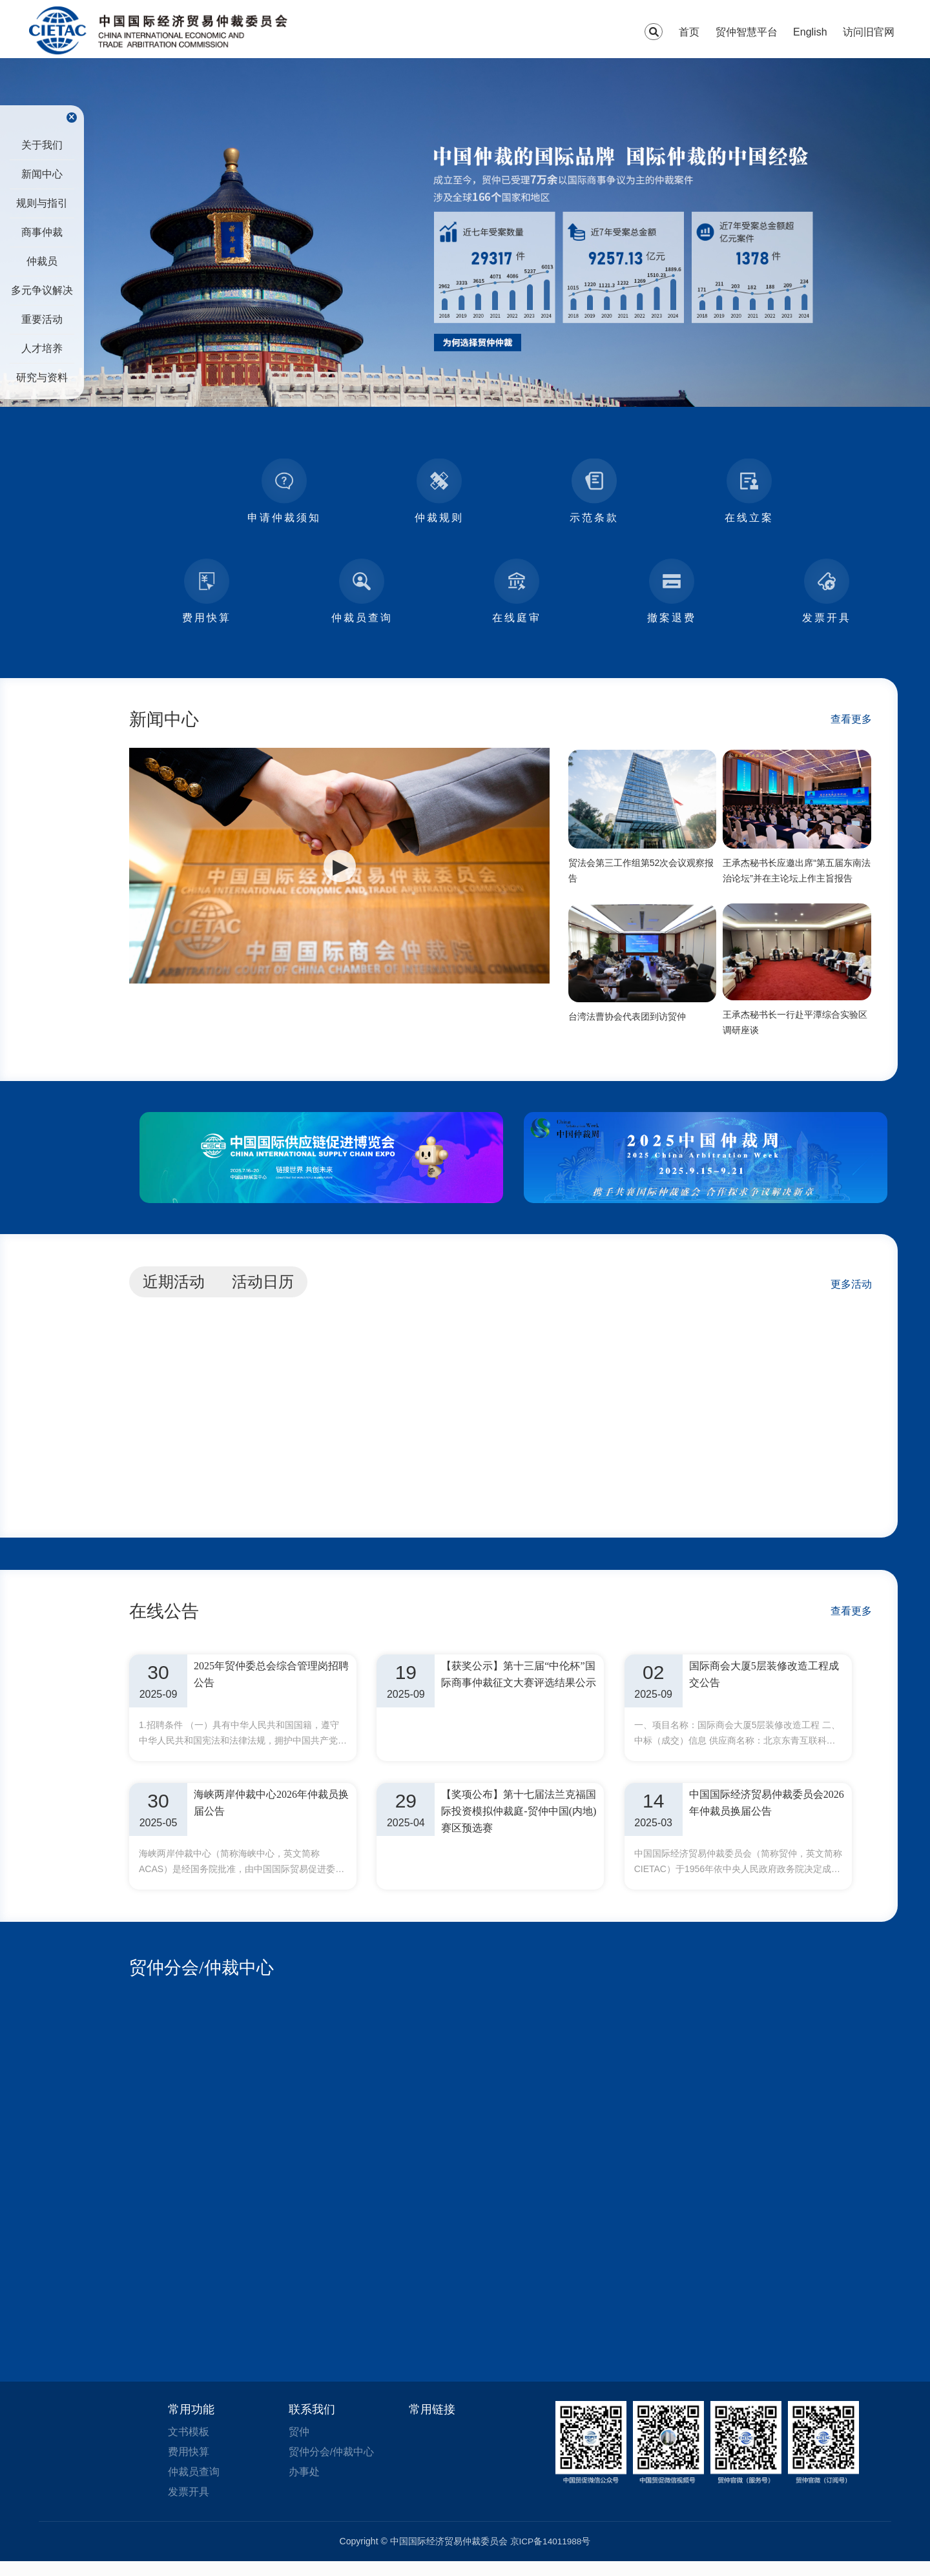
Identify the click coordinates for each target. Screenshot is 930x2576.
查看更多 (851, 719)
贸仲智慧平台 (747, 31)
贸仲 (299, 2443)
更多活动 (851, 1289)
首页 (689, 31)
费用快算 (188, 2464)
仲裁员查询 (194, 2485)
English (810, 31)
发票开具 (188, 2505)
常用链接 (432, 2421)
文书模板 (188, 2443)
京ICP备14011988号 (550, 2556)
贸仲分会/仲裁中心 (204, 1980)
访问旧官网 (868, 31)
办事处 (304, 2485)
